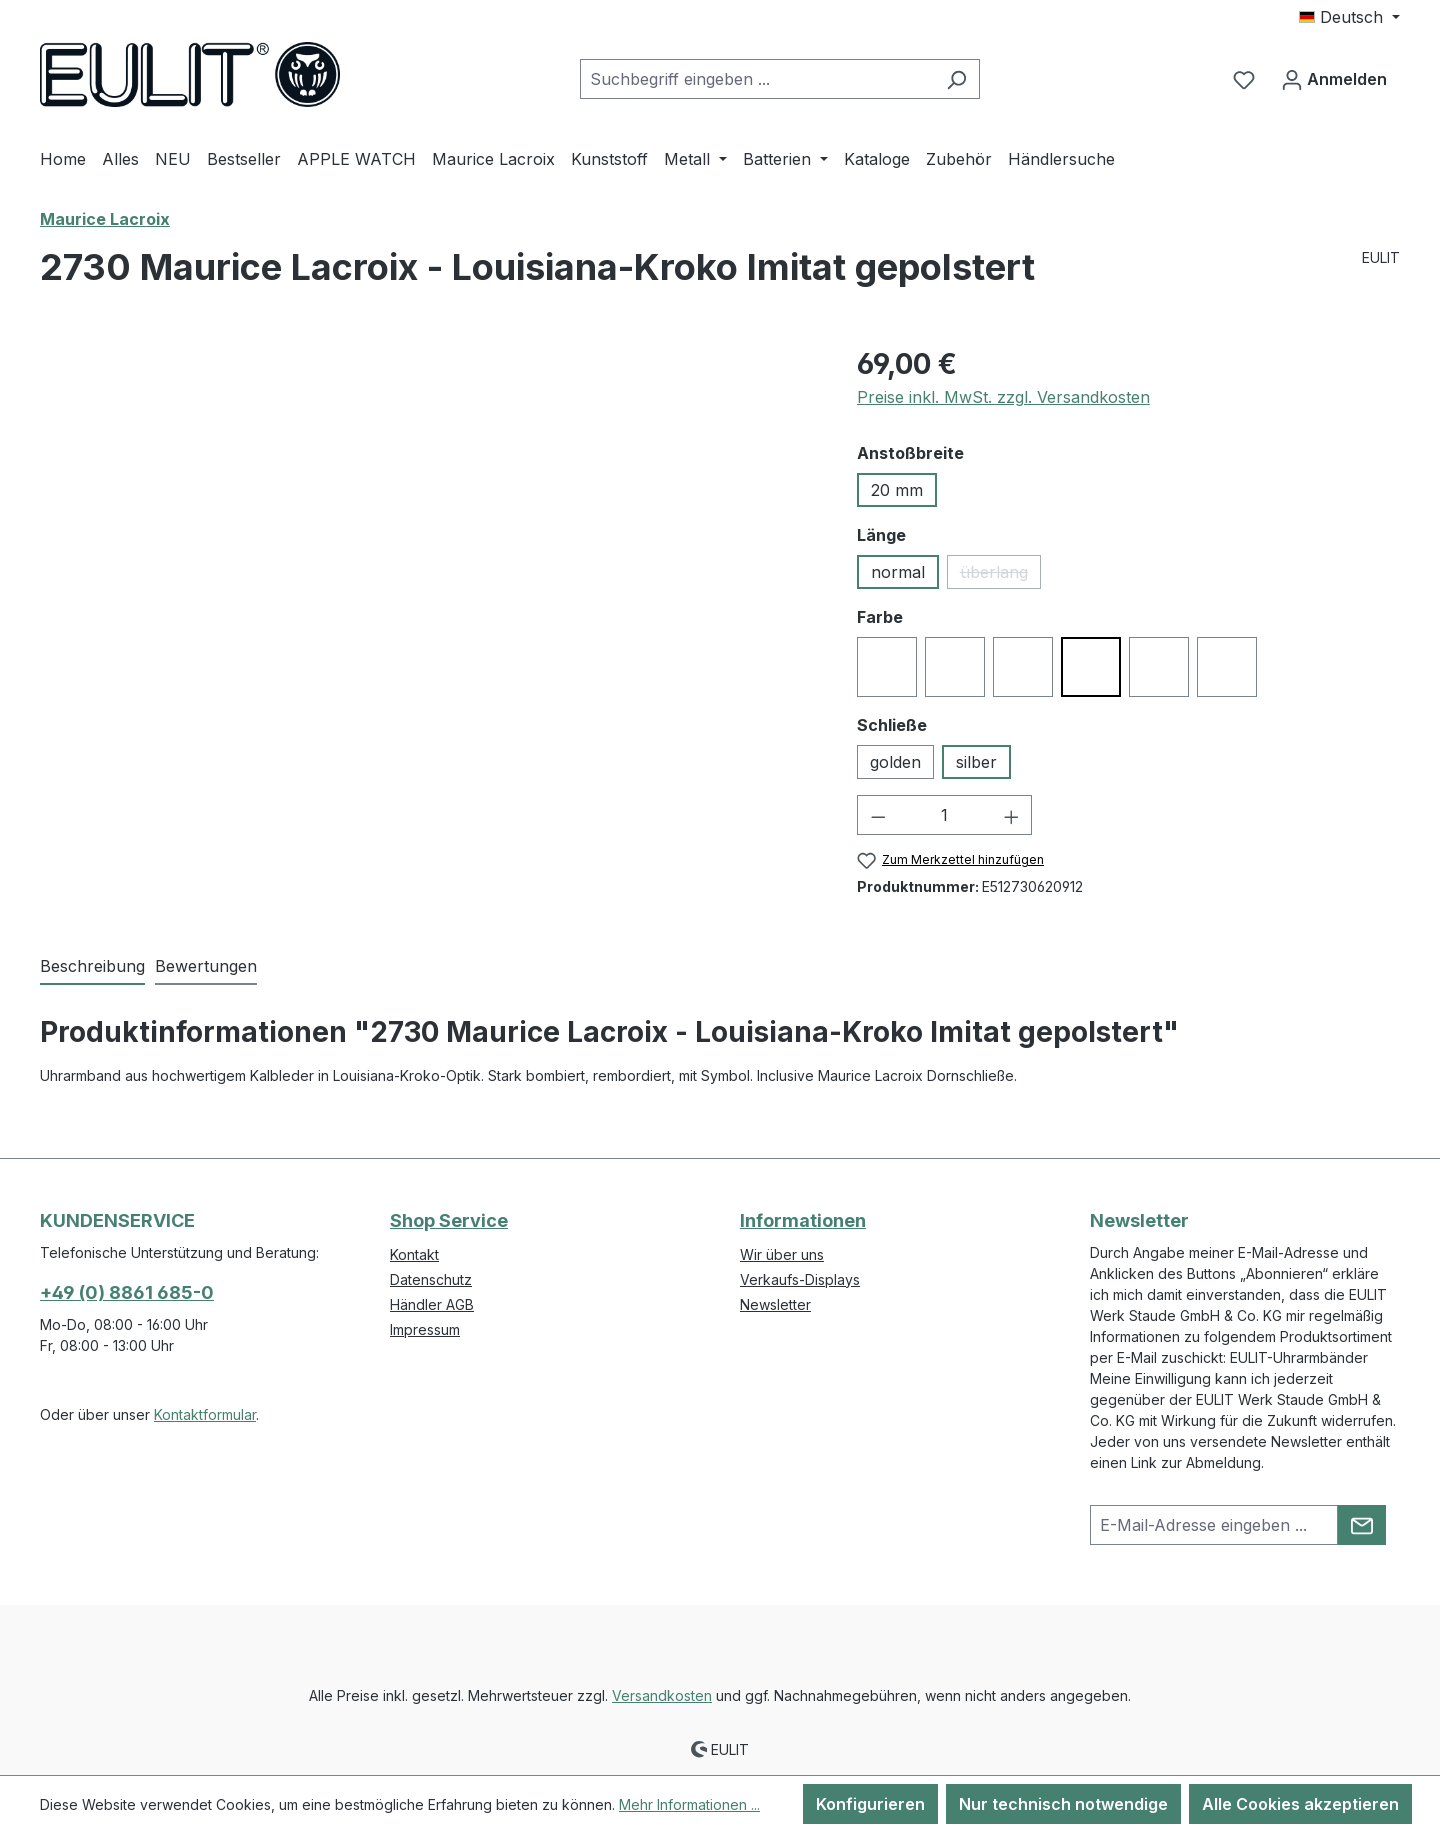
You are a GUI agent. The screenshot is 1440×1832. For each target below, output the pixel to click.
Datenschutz (431, 1279)
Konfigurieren (870, 1804)
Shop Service (449, 1220)
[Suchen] (956, 79)
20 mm (897, 490)
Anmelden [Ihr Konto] (1334, 76)
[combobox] (757, 79)
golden (895, 762)
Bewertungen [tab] (206, 966)
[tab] (92, 967)
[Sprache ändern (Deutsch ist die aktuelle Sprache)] (1349, 17)
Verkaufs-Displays (800, 1279)
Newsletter (775, 1304)
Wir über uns (782, 1254)
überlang (1000, 575)
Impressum (425, 1329)
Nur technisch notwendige (1063, 1804)
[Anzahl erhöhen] (1012, 815)
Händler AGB (432, 1304)
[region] (428, 558)
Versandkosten (662, 1695)
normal (898, 572)
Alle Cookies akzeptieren (1300, 1804)
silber (976, 762)
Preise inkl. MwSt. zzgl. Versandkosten (1003, 397)
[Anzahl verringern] (878, 815)
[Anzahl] (944, 815)
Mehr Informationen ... (689, 1804)
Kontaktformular (205, 1414)
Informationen (803, 1220)
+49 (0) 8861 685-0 (127, 1292)
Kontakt (414, 1254)
